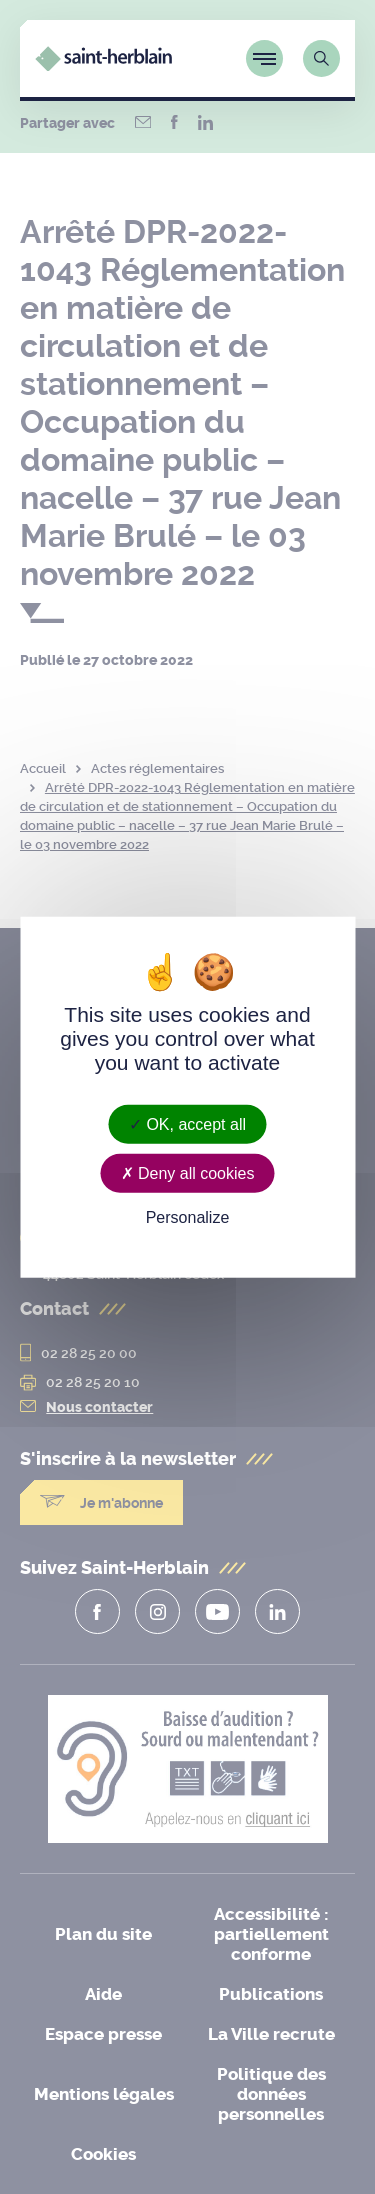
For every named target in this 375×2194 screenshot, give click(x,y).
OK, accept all (187, 1124)
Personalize (188, 1217)
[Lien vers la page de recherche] (321, 58)
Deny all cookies (188, 1173)
